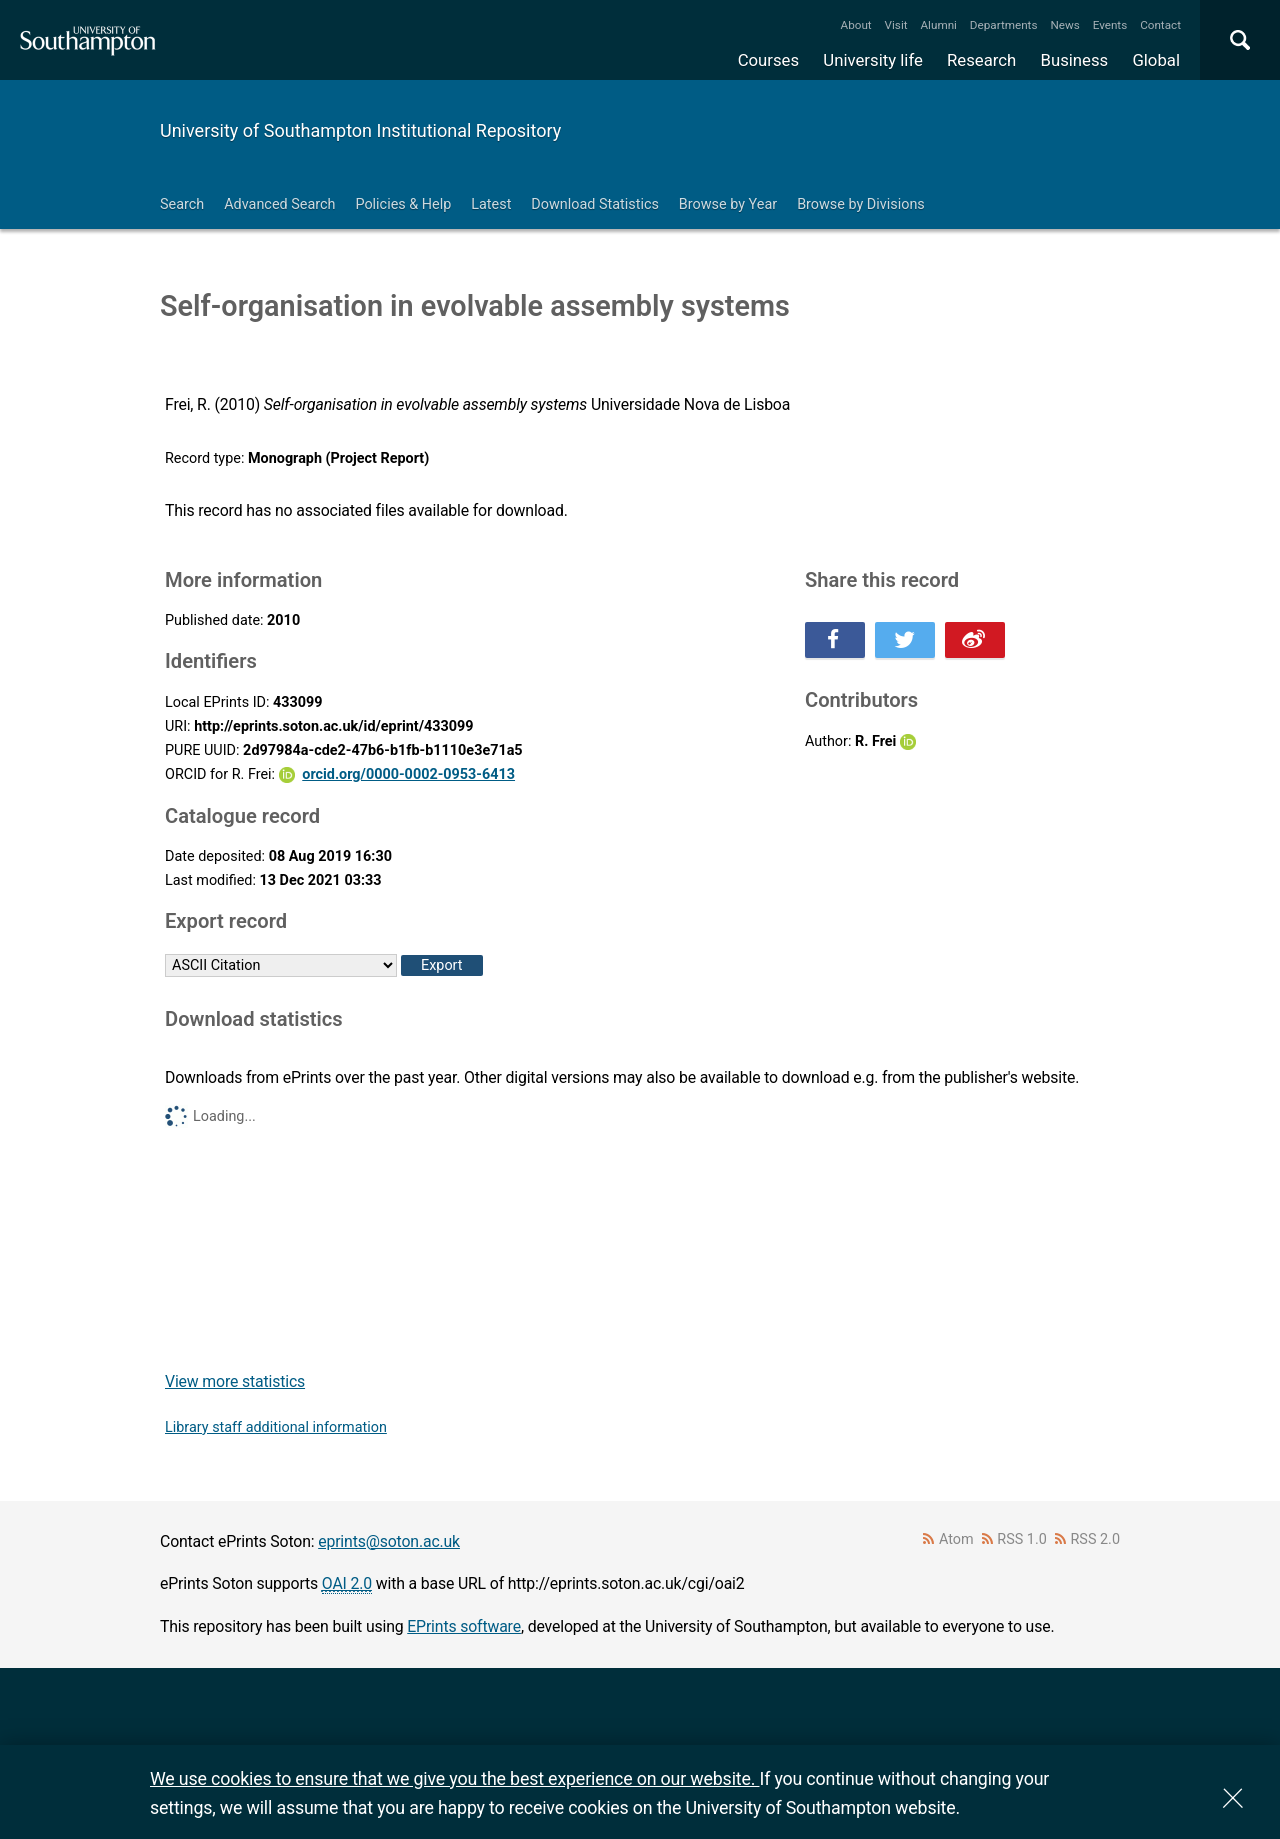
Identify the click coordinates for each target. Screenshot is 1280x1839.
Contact (1160, 25)
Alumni (938, 25)
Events (1110, 25)
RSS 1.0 (1022, 1539)
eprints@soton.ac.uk (389, 1541)
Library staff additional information (276, 1427)
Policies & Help (403, 204)
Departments (1004, 25)
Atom (956, 1539)
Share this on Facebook (835, 640)
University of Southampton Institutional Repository (360, 130)
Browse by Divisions (861, 204)
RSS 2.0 (1096, 1539)
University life (873, 60)
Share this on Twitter (905, 640)
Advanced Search (279, 204)
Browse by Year (728, 204)
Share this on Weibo (975, 640)
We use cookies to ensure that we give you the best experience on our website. (454, 1778)
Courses (768, 60)
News (1064, 25)
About (856, 25)
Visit (896, 25)
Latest (491, 204)
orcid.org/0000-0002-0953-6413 (408, 774)
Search (182, 204)
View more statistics (235, 1381)
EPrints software (464, 1626)
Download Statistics (595, 204)
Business (1075, 60)
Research (981, 60)
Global (1156, 60)
